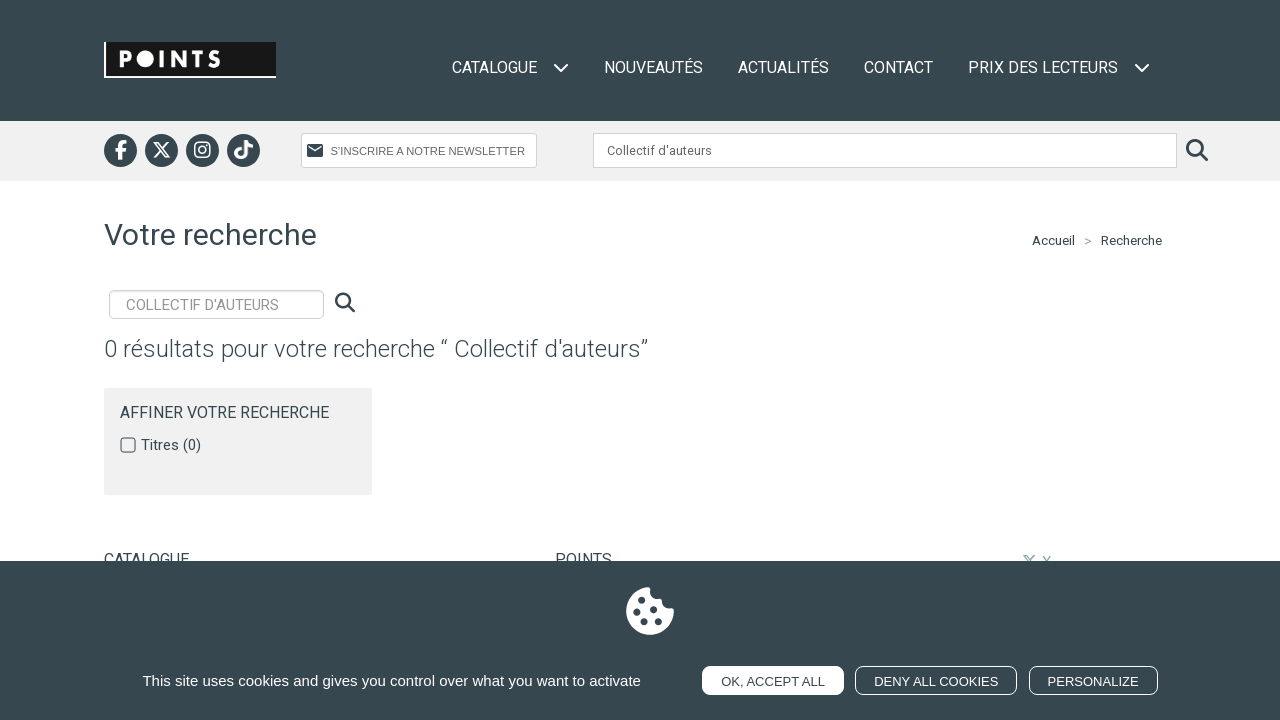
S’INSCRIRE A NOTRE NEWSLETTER (427, 151)
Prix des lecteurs (1059, 67)
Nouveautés (653, 67)
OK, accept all (773, 681)
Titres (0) (171, 445)
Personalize (1093, 681)
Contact (898, 67)
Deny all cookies (936, 681)
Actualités (783, 67)
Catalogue (510, 67)
